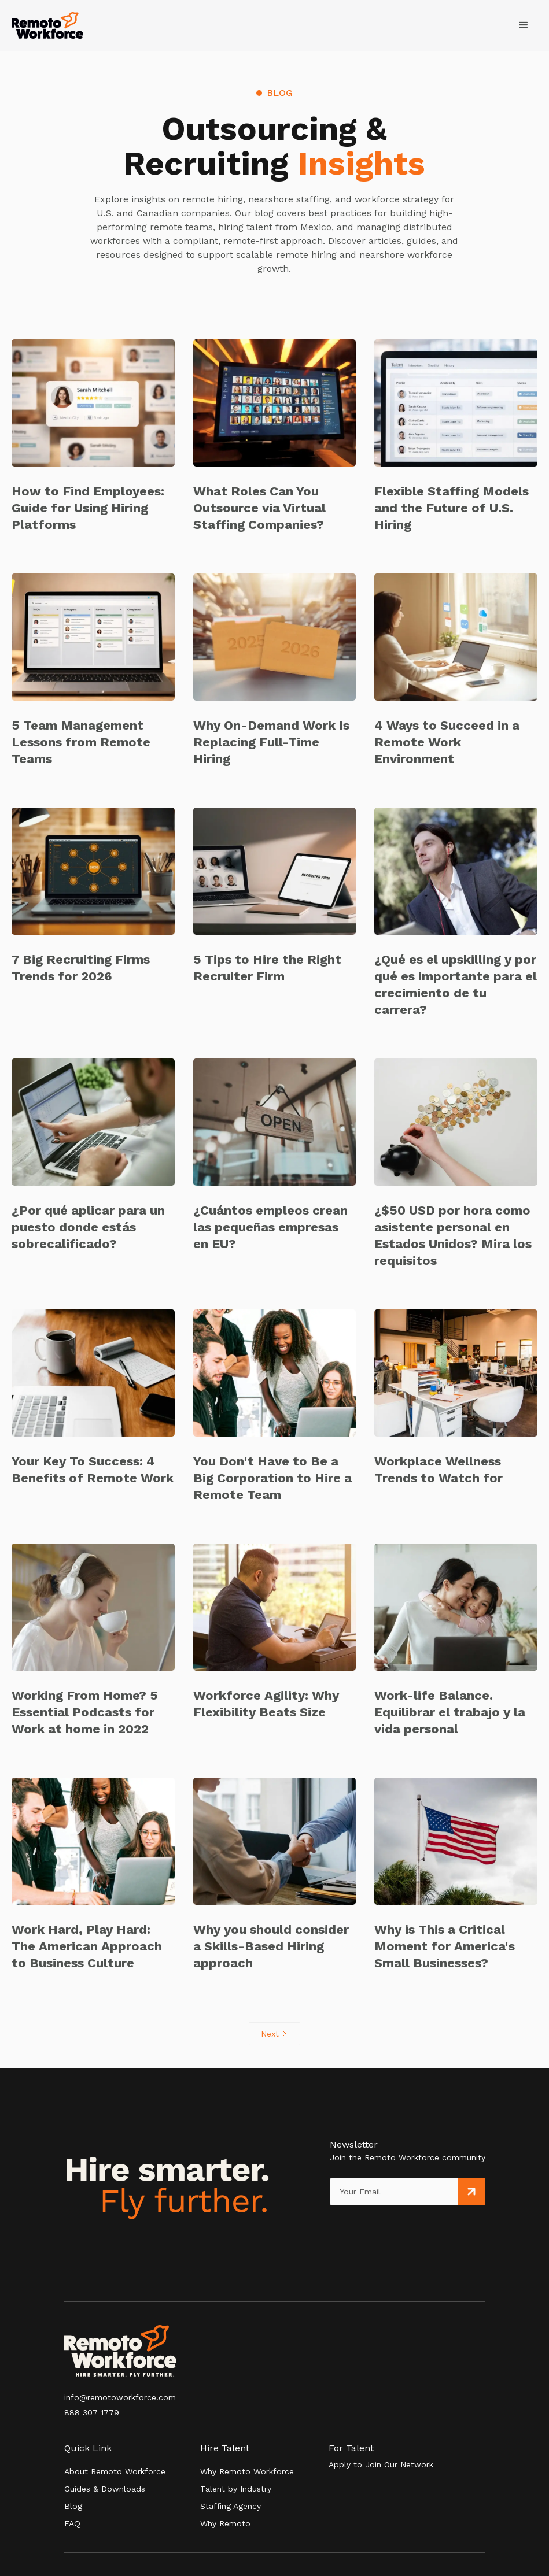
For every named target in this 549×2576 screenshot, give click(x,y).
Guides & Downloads (104, 2488)
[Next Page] (274, 2033)
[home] (47, 25)
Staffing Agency (230, 2506)
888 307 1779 (91, 2412)
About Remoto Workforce (114, 2471)
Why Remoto (225, 2523)
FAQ (72, 2523)
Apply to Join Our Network (381, 2464)
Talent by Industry (235, 2488)
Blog (73, 2506)
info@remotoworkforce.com (120, 2397)
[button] (523, 25)
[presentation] (382, 2228)
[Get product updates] (394, 2191)
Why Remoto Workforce (247, 2471)
